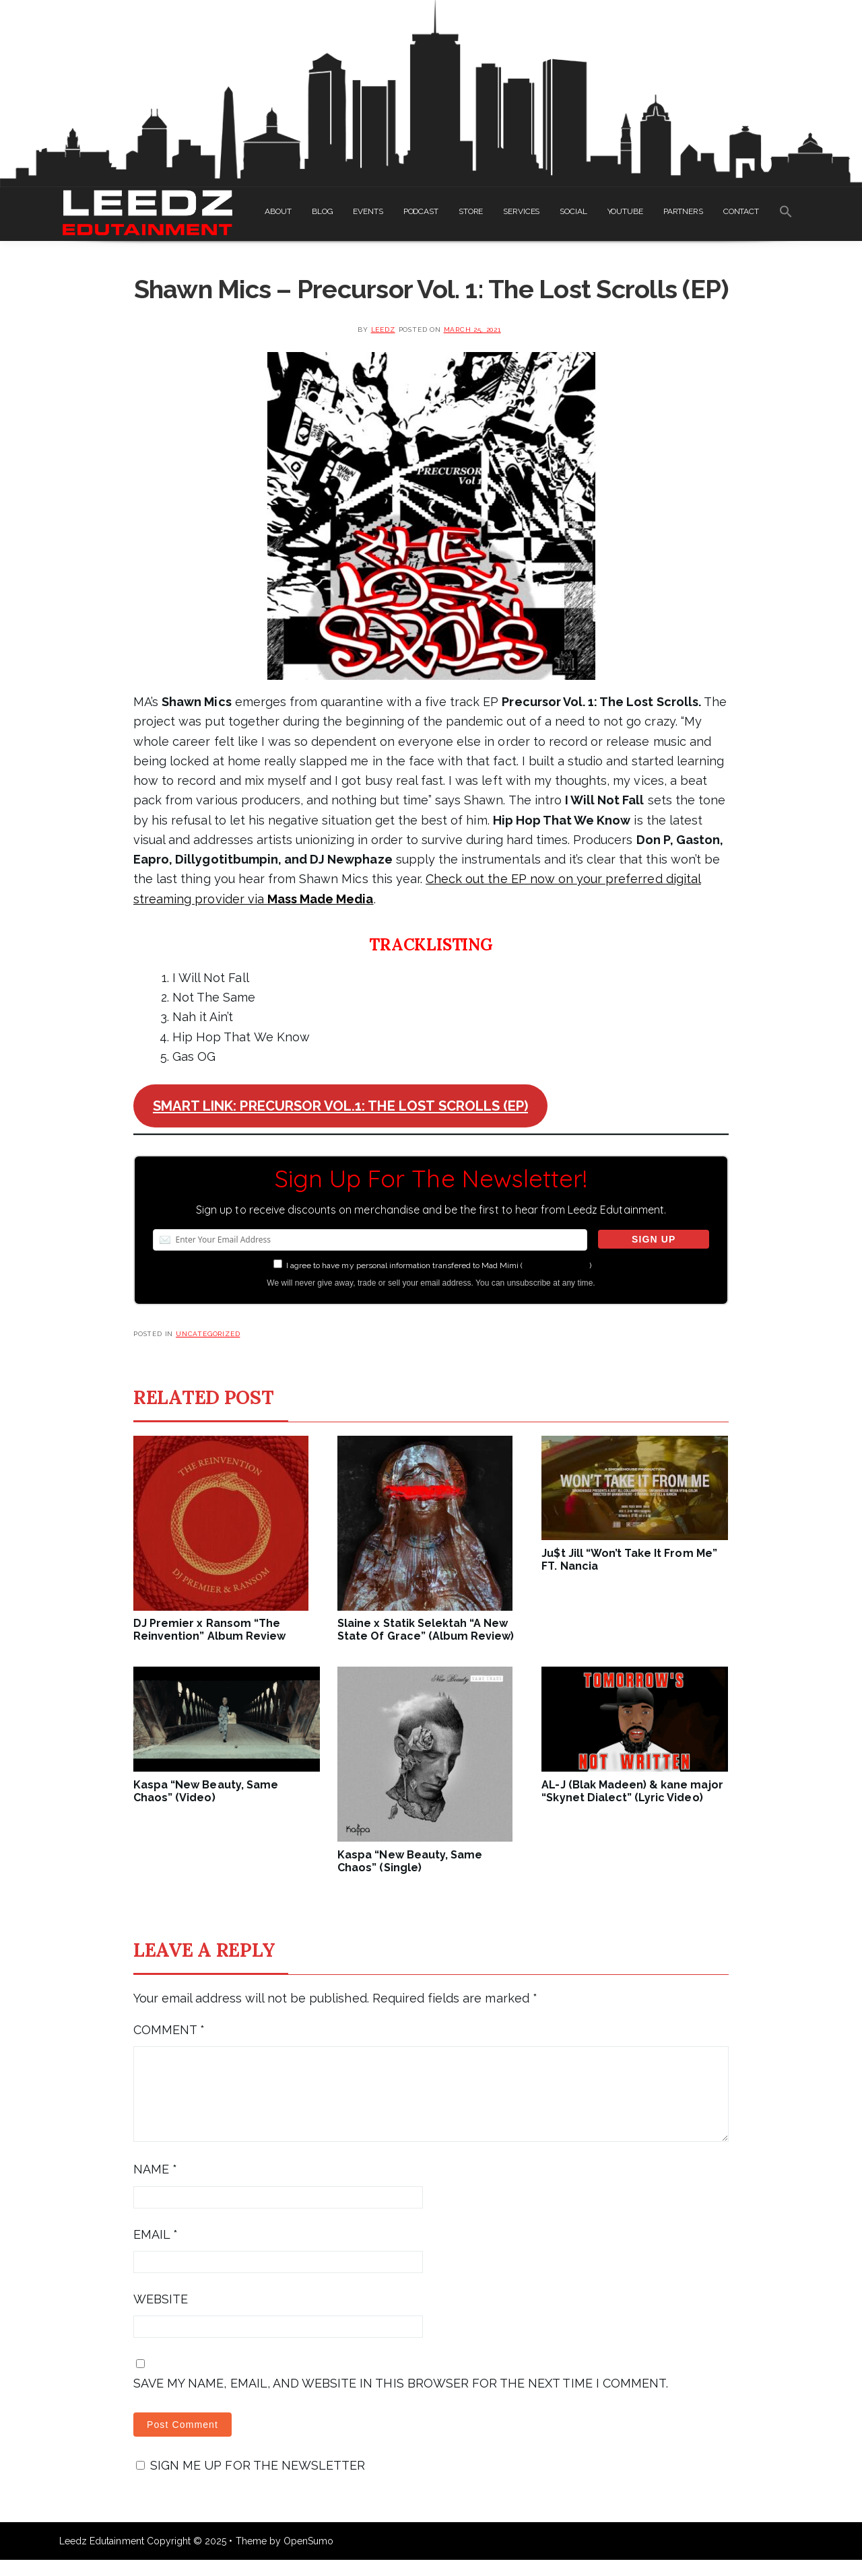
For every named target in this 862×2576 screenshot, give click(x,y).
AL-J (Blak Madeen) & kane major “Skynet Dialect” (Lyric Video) (632, 1791)
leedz (383, 329)
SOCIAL (573, 211)
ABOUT (278, 211)
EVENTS (368, 211)
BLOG (322, 211)
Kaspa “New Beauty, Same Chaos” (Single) (409, 1861)
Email (155, 2250)
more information (556, 1265)
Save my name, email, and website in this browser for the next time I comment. (400, 2399)
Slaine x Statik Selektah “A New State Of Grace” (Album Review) (425, 1629)
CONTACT (741, 211)
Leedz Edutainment (101, 2557)
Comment (169, 2030)
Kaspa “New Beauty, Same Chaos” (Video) (205, 1791)
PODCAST (420, 211)
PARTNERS (683, 211)
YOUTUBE (625, 211)
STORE (471, 211)
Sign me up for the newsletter (250, 2481)
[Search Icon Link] (786, 214)
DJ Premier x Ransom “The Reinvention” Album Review (209, 1629)
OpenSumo (308, 2557)
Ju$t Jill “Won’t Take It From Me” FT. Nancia (629, 1559)
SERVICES (521, 211)
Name (155, 2185)
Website (160, 2315)
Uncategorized (208, 1333)
